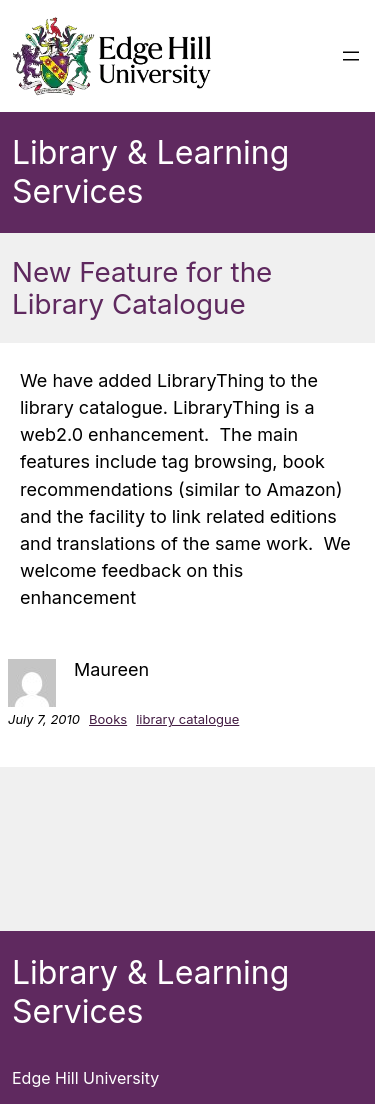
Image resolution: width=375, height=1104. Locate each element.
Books (108, 719)
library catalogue (187, 719)
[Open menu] (351, 56)
